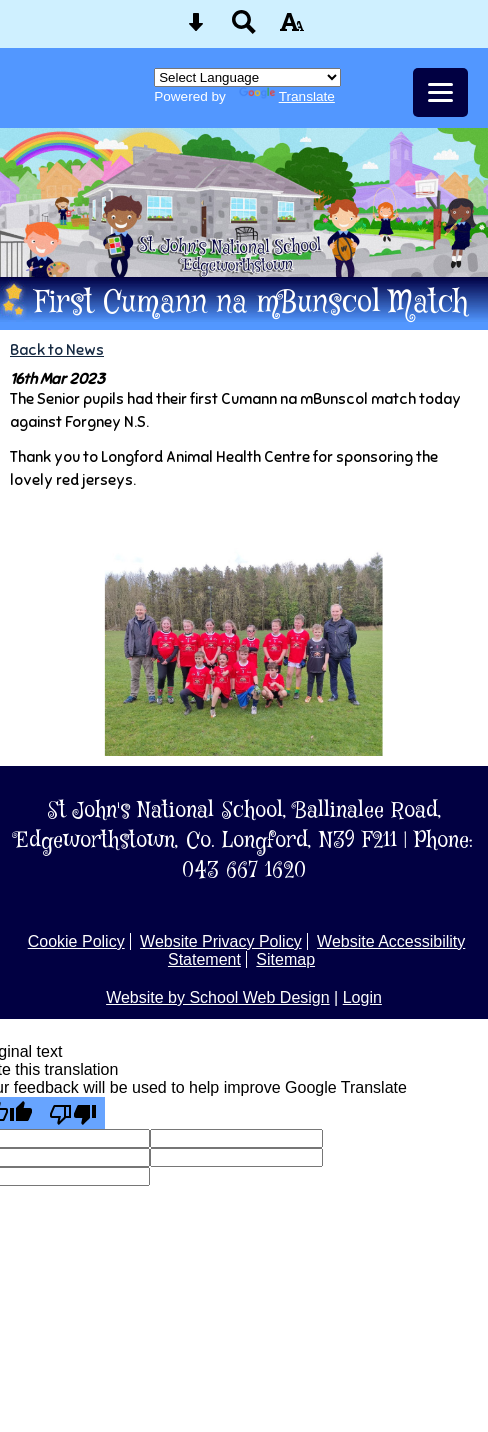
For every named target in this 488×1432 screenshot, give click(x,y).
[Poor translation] (73, 1113)
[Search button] (244, 28)
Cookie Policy (76, 941)
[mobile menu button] (440, 92)
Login (362, 997)
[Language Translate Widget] (247, 77)
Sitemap (285, 959)
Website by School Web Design (218, 997)
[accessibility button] (292, 28)
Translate (287, 96)
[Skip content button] (196, 28)
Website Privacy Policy (221, 941)
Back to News (57, 349)
